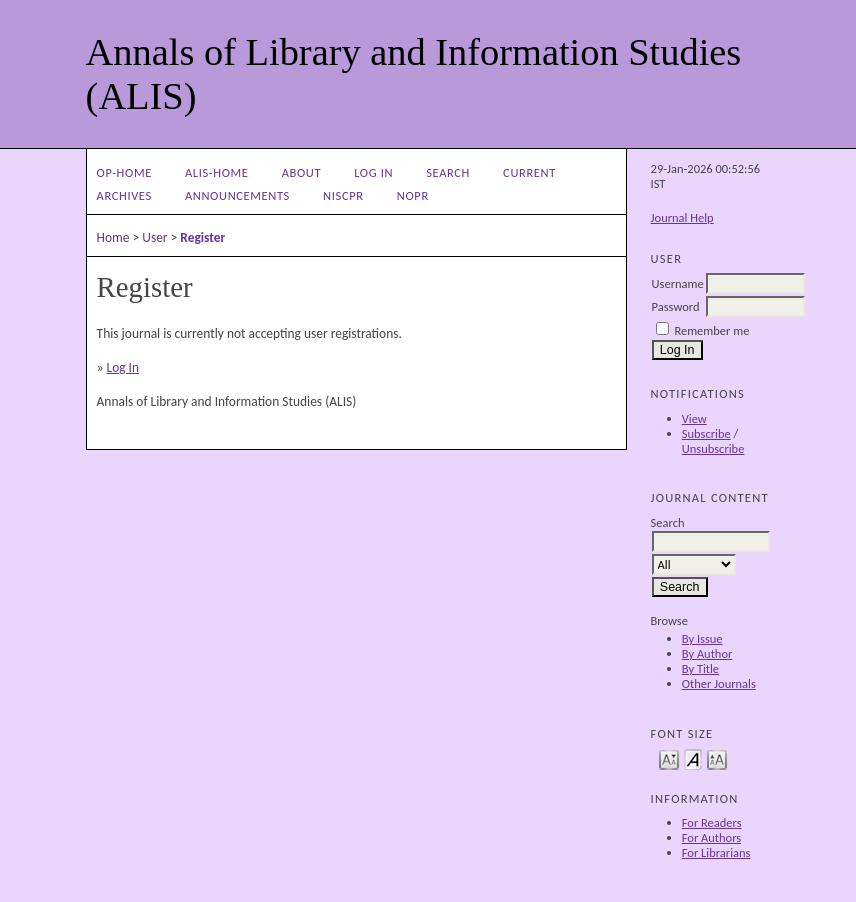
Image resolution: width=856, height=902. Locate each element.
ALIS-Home (216, 172)
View (694, 418)
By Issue (702, 638)
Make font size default (693, 758)
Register (202, 237)
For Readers (712, 822)
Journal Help (682, 217)
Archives (124, 195)
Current (529, 172)
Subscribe (706, 433)
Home (113, 237)
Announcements (237, 195)
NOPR (413, 195)
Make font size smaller (669, 758)
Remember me (711, 330)
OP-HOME (124, 172)
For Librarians (716, 852)
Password (676, 306)
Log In (373, 172)
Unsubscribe (713, 448)
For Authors (711, 837)
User (154, 237)
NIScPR (343, 195)
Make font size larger (717, 758)
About (301, 172)
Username (678, 283)
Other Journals (719, 683)
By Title (700, 668)
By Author (707, 653)
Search (448, 172)
